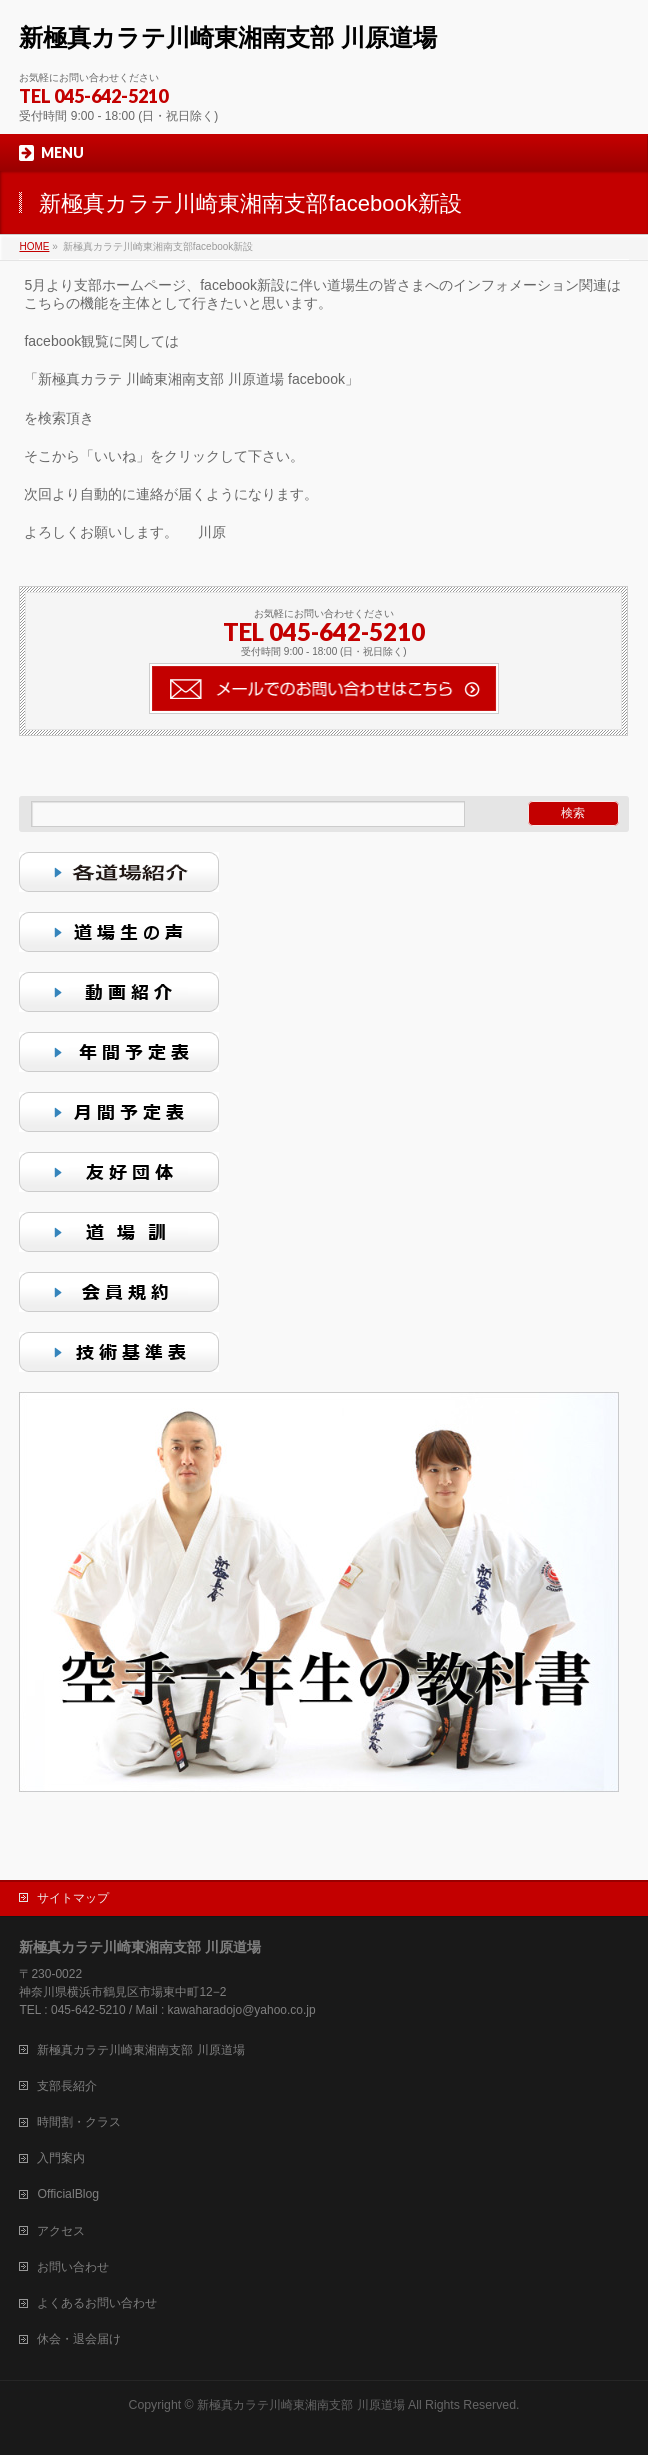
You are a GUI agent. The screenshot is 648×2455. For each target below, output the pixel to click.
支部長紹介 (67, 2086)
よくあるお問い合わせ (97, 2303)
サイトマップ (73, 1898)
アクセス (61, 2231)
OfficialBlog (68, 2194)
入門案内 (61, 2158)
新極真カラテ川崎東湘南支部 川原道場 (228, 37)
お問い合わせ (73, 2267)
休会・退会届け (79, 2339)
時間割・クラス (79, 2122)
